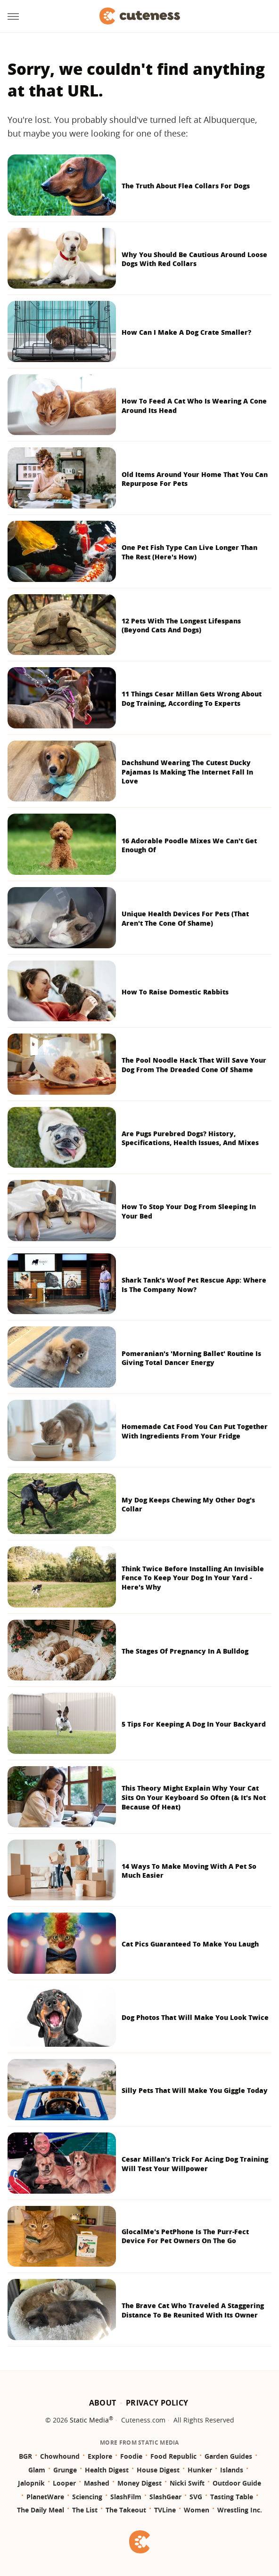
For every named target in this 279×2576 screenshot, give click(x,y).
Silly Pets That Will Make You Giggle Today (195, 2090)
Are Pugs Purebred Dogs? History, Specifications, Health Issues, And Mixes (190, 1138)
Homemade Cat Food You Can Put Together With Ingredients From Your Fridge (195, 1431)
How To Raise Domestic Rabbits (175, 991)
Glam (36, 2469)
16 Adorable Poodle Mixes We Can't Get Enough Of (189, 845)
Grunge (65, 2469)
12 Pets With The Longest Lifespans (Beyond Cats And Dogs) (181, 625)
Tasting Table (231, 2496)
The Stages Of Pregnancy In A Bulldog (185, 1651)
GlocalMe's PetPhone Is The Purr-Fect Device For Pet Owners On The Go (185, 2236)
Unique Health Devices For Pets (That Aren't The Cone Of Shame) (185, 918)
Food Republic (173, 2456)
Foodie (131, 2456)
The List (85, 2509)
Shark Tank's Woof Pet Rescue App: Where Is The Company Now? (194, 1285)
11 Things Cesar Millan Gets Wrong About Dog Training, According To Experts (192, 698)
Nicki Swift (187, 2483)
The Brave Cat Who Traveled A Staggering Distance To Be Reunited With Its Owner (193, 2310)
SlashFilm (125, 2496)
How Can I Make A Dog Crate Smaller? (186, 332)
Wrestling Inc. (239, 2509)
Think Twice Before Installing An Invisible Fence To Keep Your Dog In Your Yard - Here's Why (193, 1577)
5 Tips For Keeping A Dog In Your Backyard (194, 1724)
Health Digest (107, 2469)
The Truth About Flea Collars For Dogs (186, 185)
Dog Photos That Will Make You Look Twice (195, 2017)
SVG (195, 2496)
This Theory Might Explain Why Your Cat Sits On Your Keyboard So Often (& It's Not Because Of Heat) (194, 1797)
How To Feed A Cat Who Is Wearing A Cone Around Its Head (194, 405)
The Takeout (126, 2509)
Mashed (96, 2483)
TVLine (165, 2509)
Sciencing (87, 2496)
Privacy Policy (157, 2403)
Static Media (89, 2419)
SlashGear (165, 2496)
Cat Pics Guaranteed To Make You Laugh (190, 1943)
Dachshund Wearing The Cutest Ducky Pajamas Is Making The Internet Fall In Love (187, 771)
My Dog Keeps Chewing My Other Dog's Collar (188, 1504)
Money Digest (139, 2483)
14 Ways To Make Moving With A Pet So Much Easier (189, 1871)
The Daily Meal (40, 2509)
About (102, 2403)
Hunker (200, 2469)
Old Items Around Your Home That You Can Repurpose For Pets (195, 479)
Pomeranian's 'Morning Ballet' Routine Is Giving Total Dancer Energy (191, 1358)
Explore (100, 2456)
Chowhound (60, 2456)
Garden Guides (228, 2456)
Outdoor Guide (237, 2483)
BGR (25, 2456)
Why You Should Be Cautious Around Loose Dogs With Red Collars (194, 259)
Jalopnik (31, 2483)
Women (196, 2509)
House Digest (158, 2469)
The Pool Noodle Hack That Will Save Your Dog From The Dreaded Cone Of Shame (194, 1065)
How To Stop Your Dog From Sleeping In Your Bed (189, 1211)
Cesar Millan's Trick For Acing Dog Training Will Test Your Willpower (195, 2164)
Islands (231, 2469)
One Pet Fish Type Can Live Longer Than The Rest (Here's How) (189, 552)
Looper (64, 2483)
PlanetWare (45, 2496)
